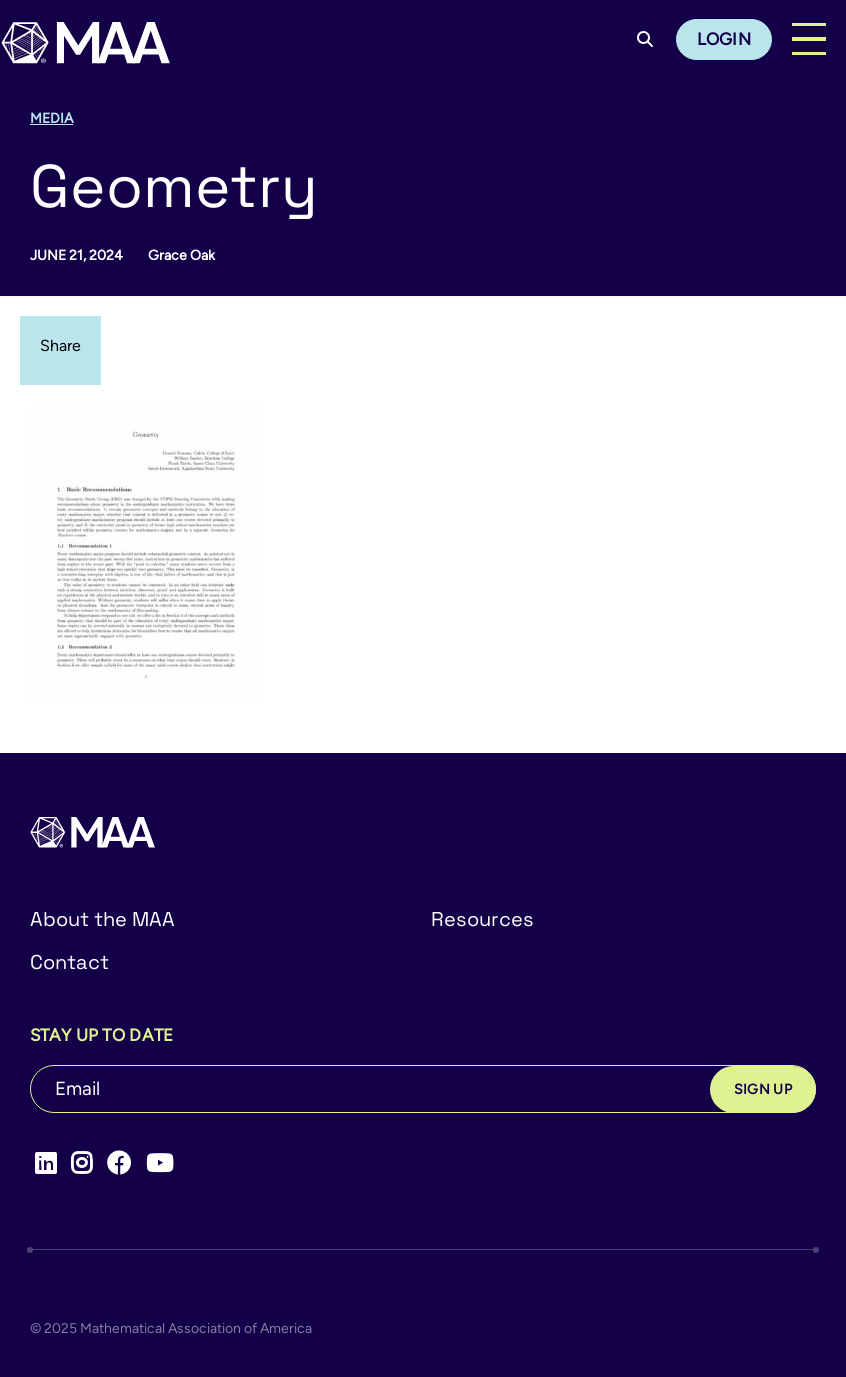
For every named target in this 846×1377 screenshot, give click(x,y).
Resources (482, 919)
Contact (69, 962)
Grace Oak (181, 255)
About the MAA (102, 919)
